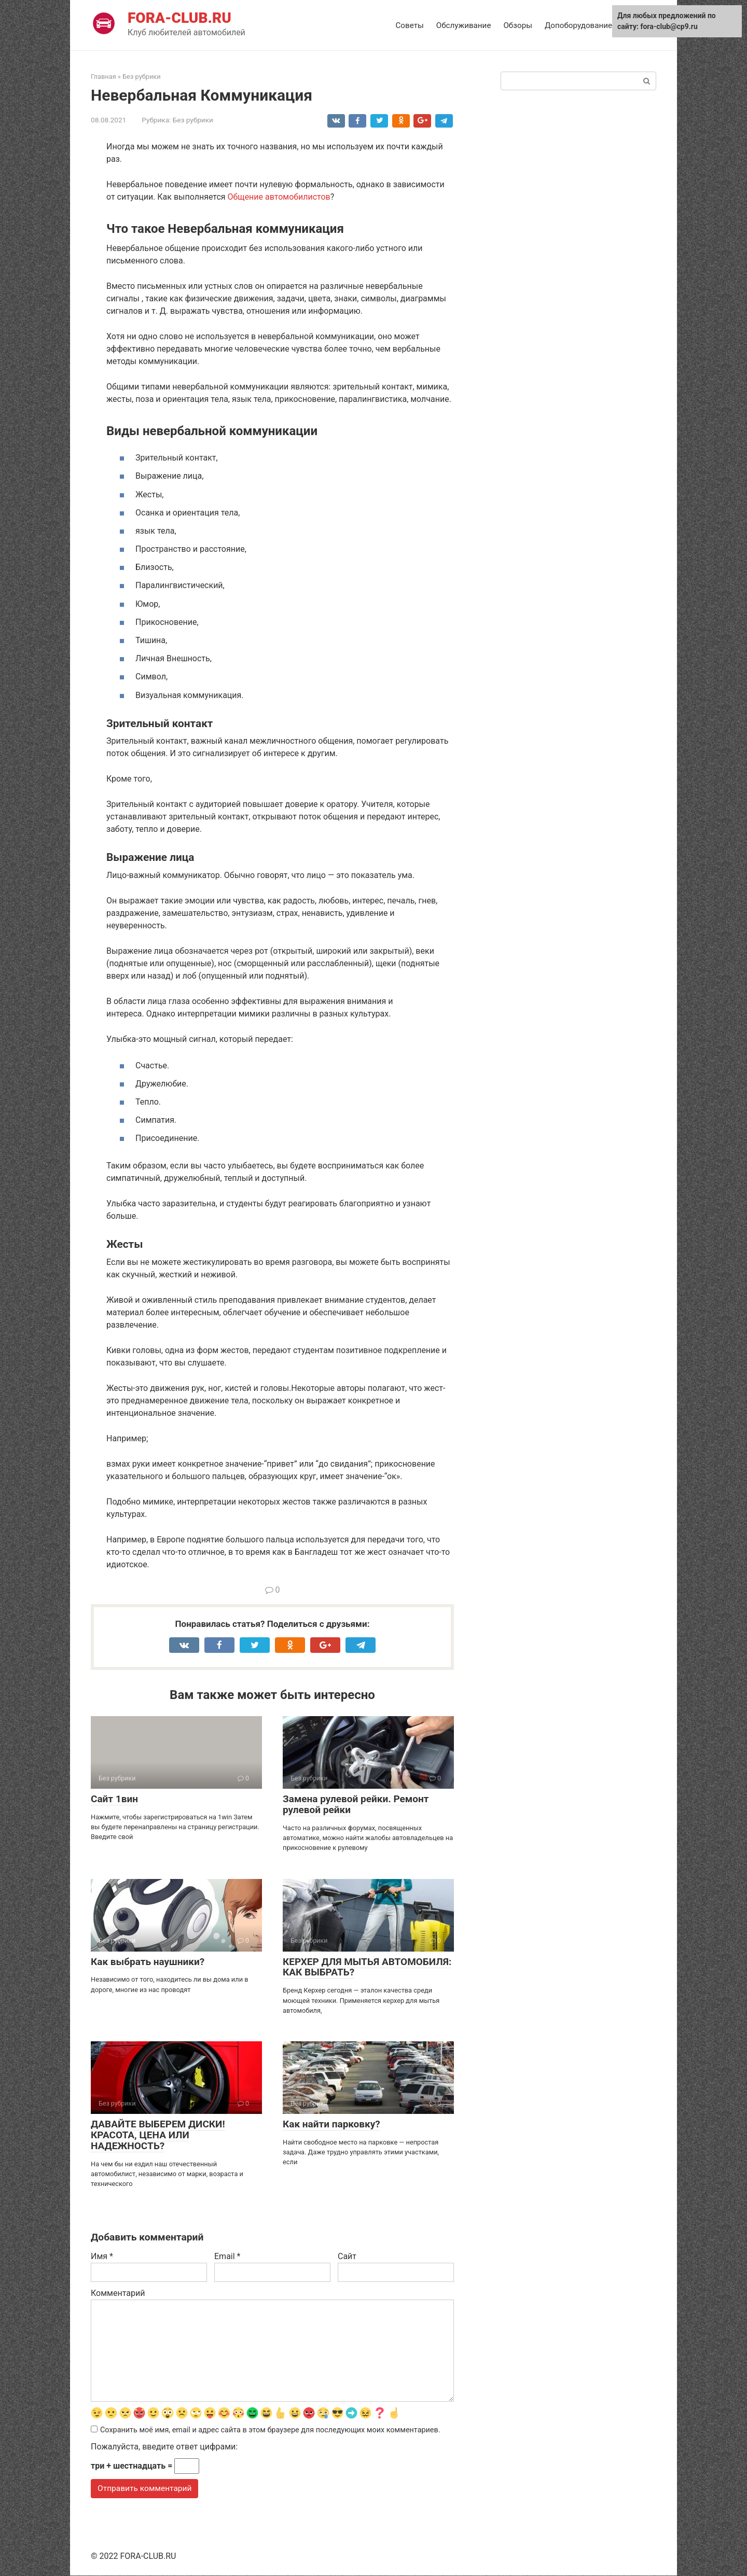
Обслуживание (463, 25)
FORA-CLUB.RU (179, 17)
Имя (102, 2256)
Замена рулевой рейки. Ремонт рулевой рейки (355, 1804)
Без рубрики (193, 120)
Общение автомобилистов (279, 197)
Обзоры (517, 25)
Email (227, 2256)
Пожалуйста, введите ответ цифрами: (164, 2447)
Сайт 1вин (114, 1799)
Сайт (347, 2256)
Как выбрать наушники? (147, 1962)
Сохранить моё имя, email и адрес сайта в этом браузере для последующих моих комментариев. (270, 2430)
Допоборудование (578, 25)
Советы (409, 25)
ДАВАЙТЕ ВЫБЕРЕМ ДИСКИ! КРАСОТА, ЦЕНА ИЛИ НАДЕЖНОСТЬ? (158, 2135)
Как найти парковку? (331, 2124)
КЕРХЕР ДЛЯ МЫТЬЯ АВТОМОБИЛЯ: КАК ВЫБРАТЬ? (367, 1967)
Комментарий (118, 2293)
